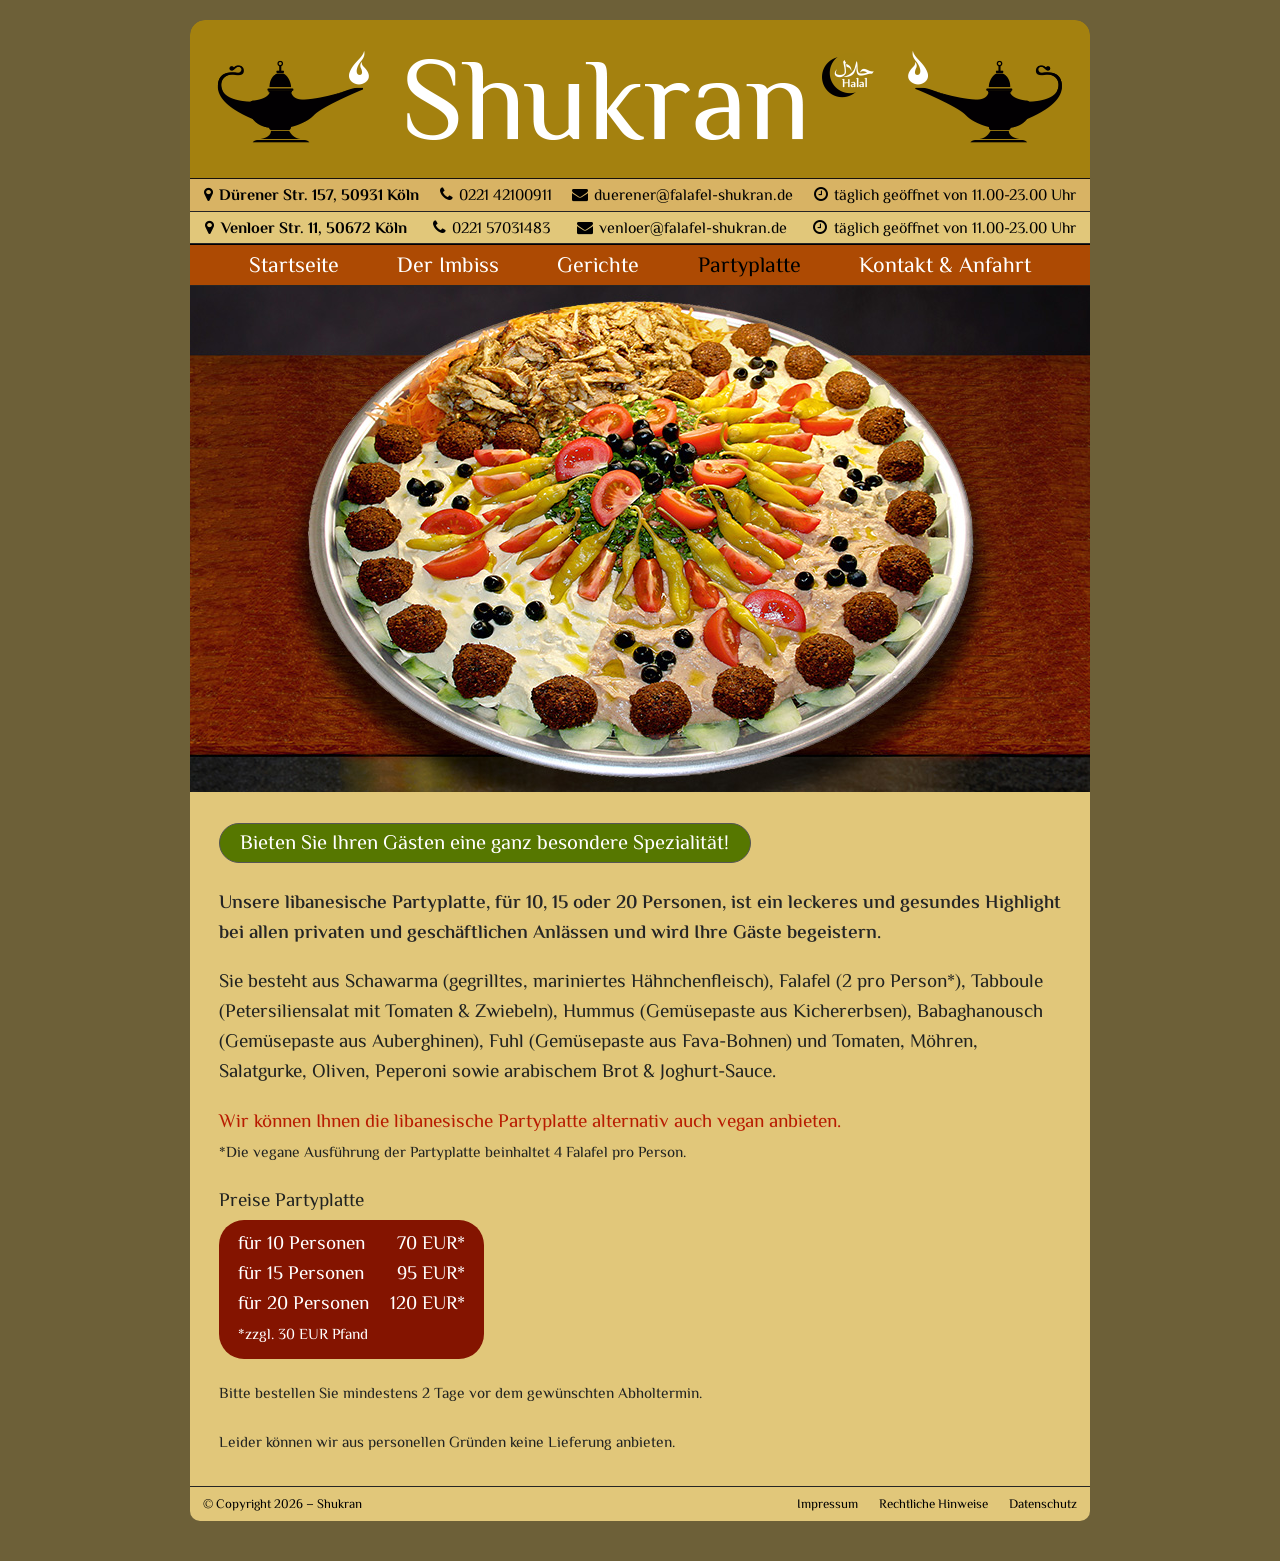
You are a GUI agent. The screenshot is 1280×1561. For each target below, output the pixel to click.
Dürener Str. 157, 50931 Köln (311, 196)
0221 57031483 (491, 229)
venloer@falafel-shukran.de (682, 229)
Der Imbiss (448, 267)
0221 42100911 (496, 196)
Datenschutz (1043, 1505)
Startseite (294, 267)
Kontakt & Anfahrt (945, 267)
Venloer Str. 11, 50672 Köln (305, 229)
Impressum (827, 1505)
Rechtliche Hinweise (933, 1505)
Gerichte (598, 267)
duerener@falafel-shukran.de (682, 196)
